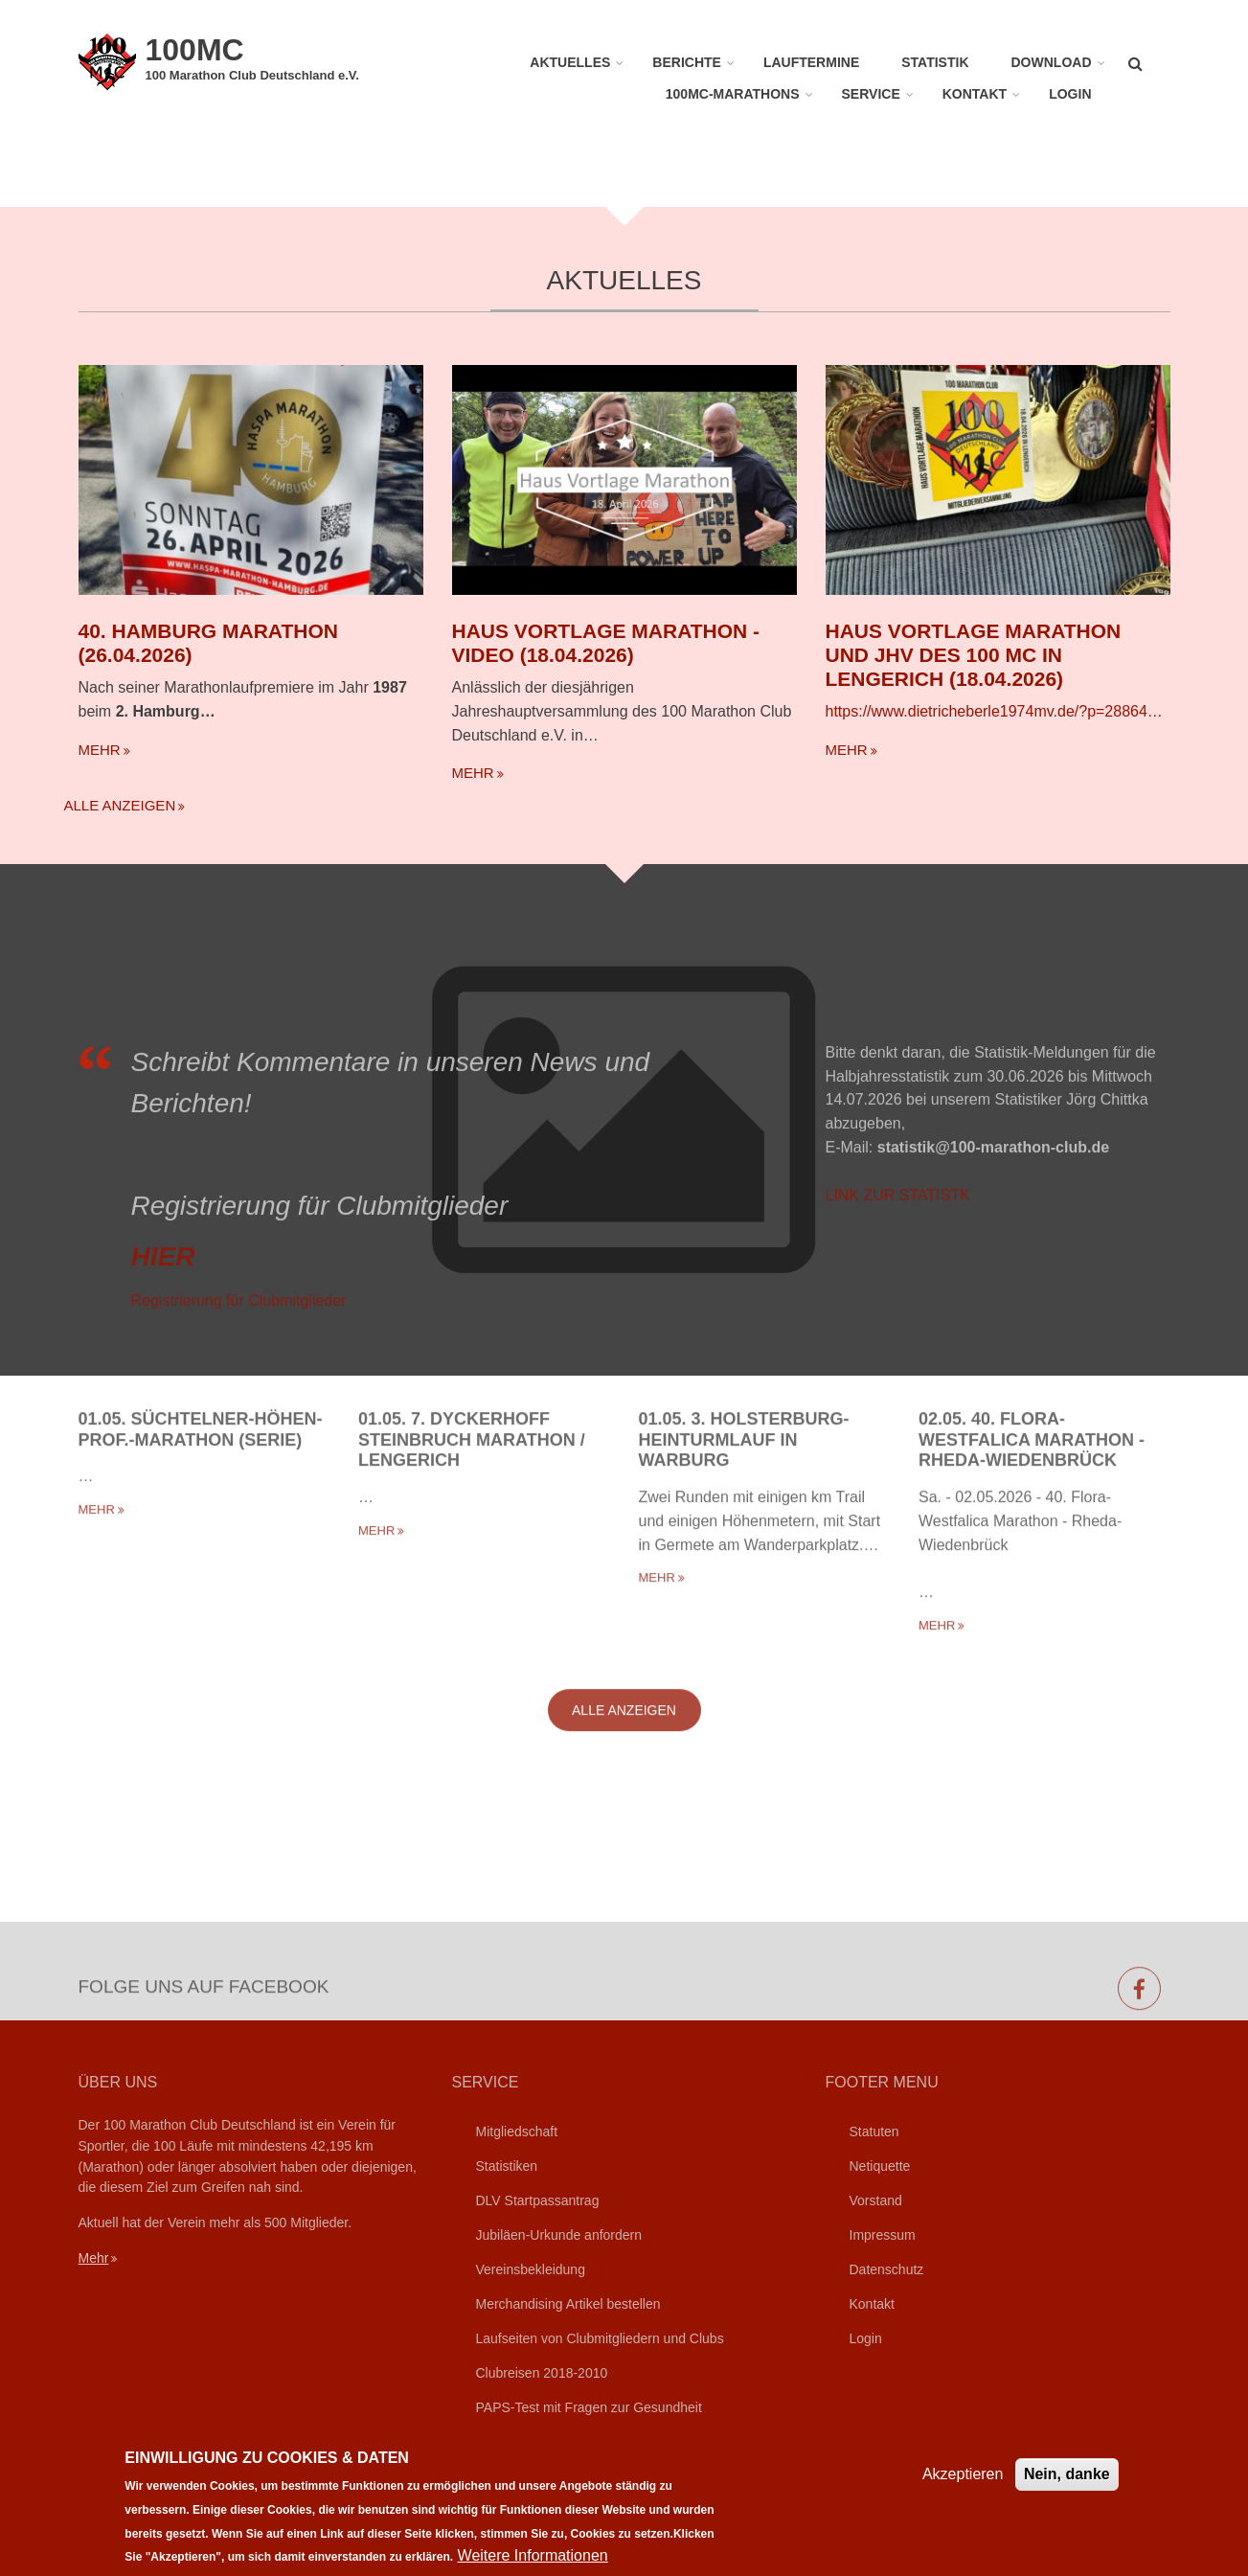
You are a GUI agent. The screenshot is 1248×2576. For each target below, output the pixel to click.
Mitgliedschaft (517, 2131)
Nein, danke (1067, 2474)
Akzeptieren (963, 2474)
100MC (195, 50)
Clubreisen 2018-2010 (542, 2373)
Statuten (874, 2131)
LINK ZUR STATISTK (898, 1363)
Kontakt (974, 94)
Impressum (883, 2235)
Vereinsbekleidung (530, 2269)
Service (871, 94)
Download (1051, 62)
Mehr (94, 2258)
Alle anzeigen (120, 805)
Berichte (686, 62)
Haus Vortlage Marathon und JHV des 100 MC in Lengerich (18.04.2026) (974, 655)
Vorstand (876, 2200)
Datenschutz (887, 2269)
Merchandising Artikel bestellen (568, 2304)
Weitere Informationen (533, 2555)
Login (1070, 94)
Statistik (934, 62)
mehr (100, 749)
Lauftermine (811, 62)
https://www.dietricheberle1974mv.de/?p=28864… (994, 711)
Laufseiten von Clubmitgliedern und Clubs (600, 2338)
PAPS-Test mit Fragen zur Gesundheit (589, 2407)
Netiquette (880, 2166)
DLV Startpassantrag (538, 2200)
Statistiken (507, 2166)
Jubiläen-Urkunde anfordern (559, 2235)
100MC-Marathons (733, 94)
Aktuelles (570, 62)
